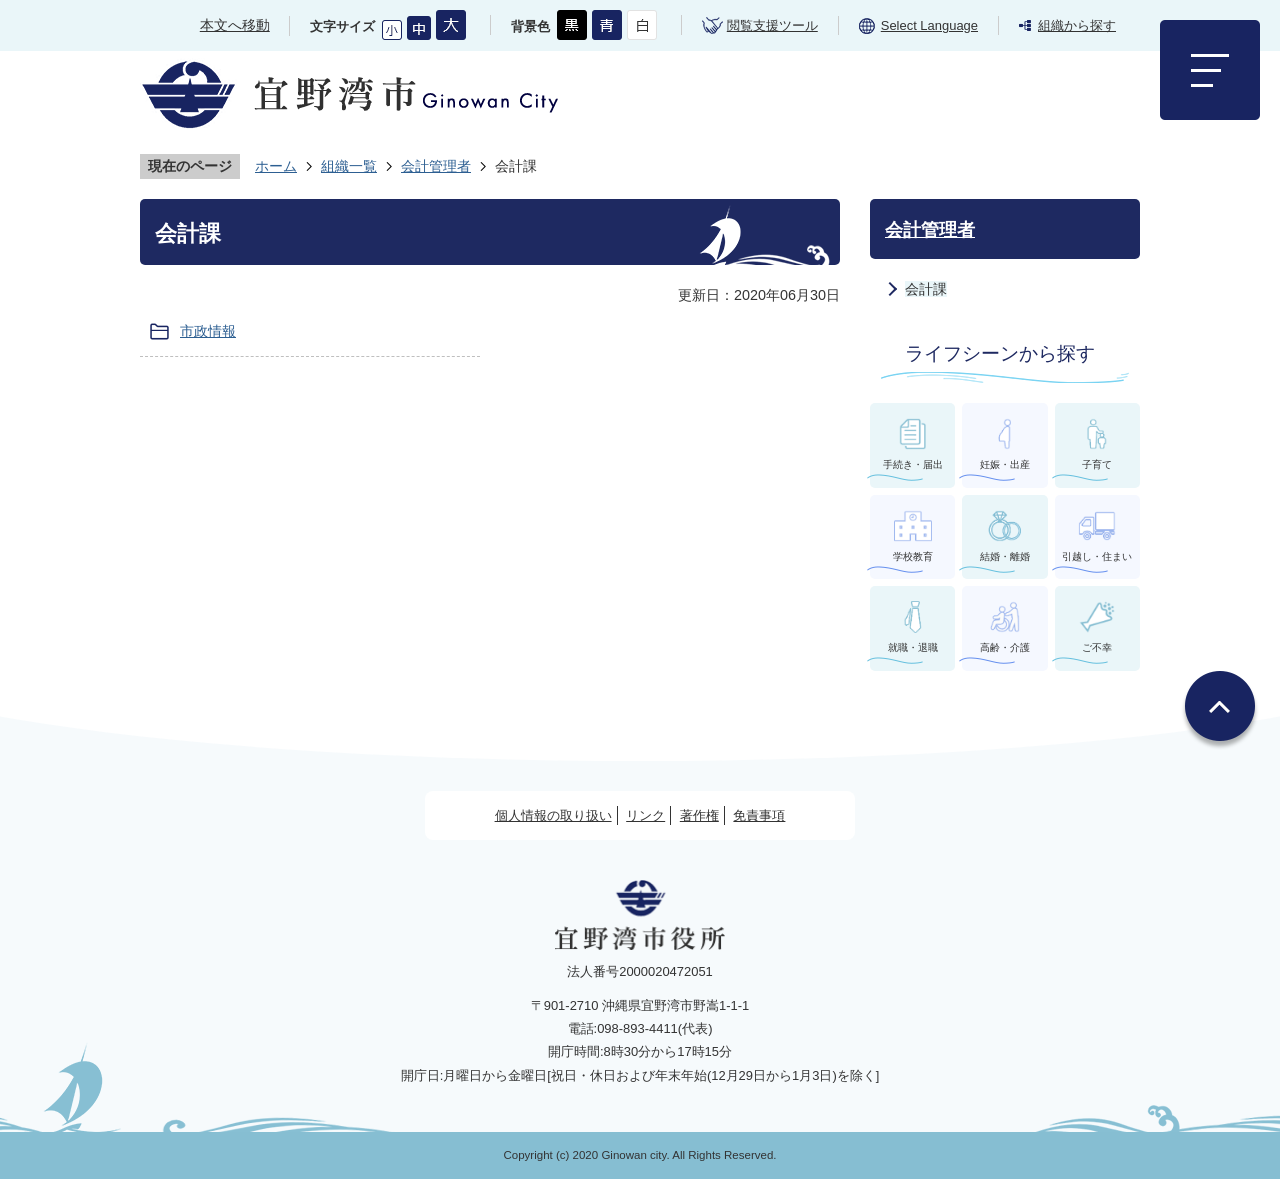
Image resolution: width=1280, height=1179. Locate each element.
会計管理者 (436, 166)
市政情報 (208, 331)
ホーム (276, 166)
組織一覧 (349, 166)
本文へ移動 (235, 25)
